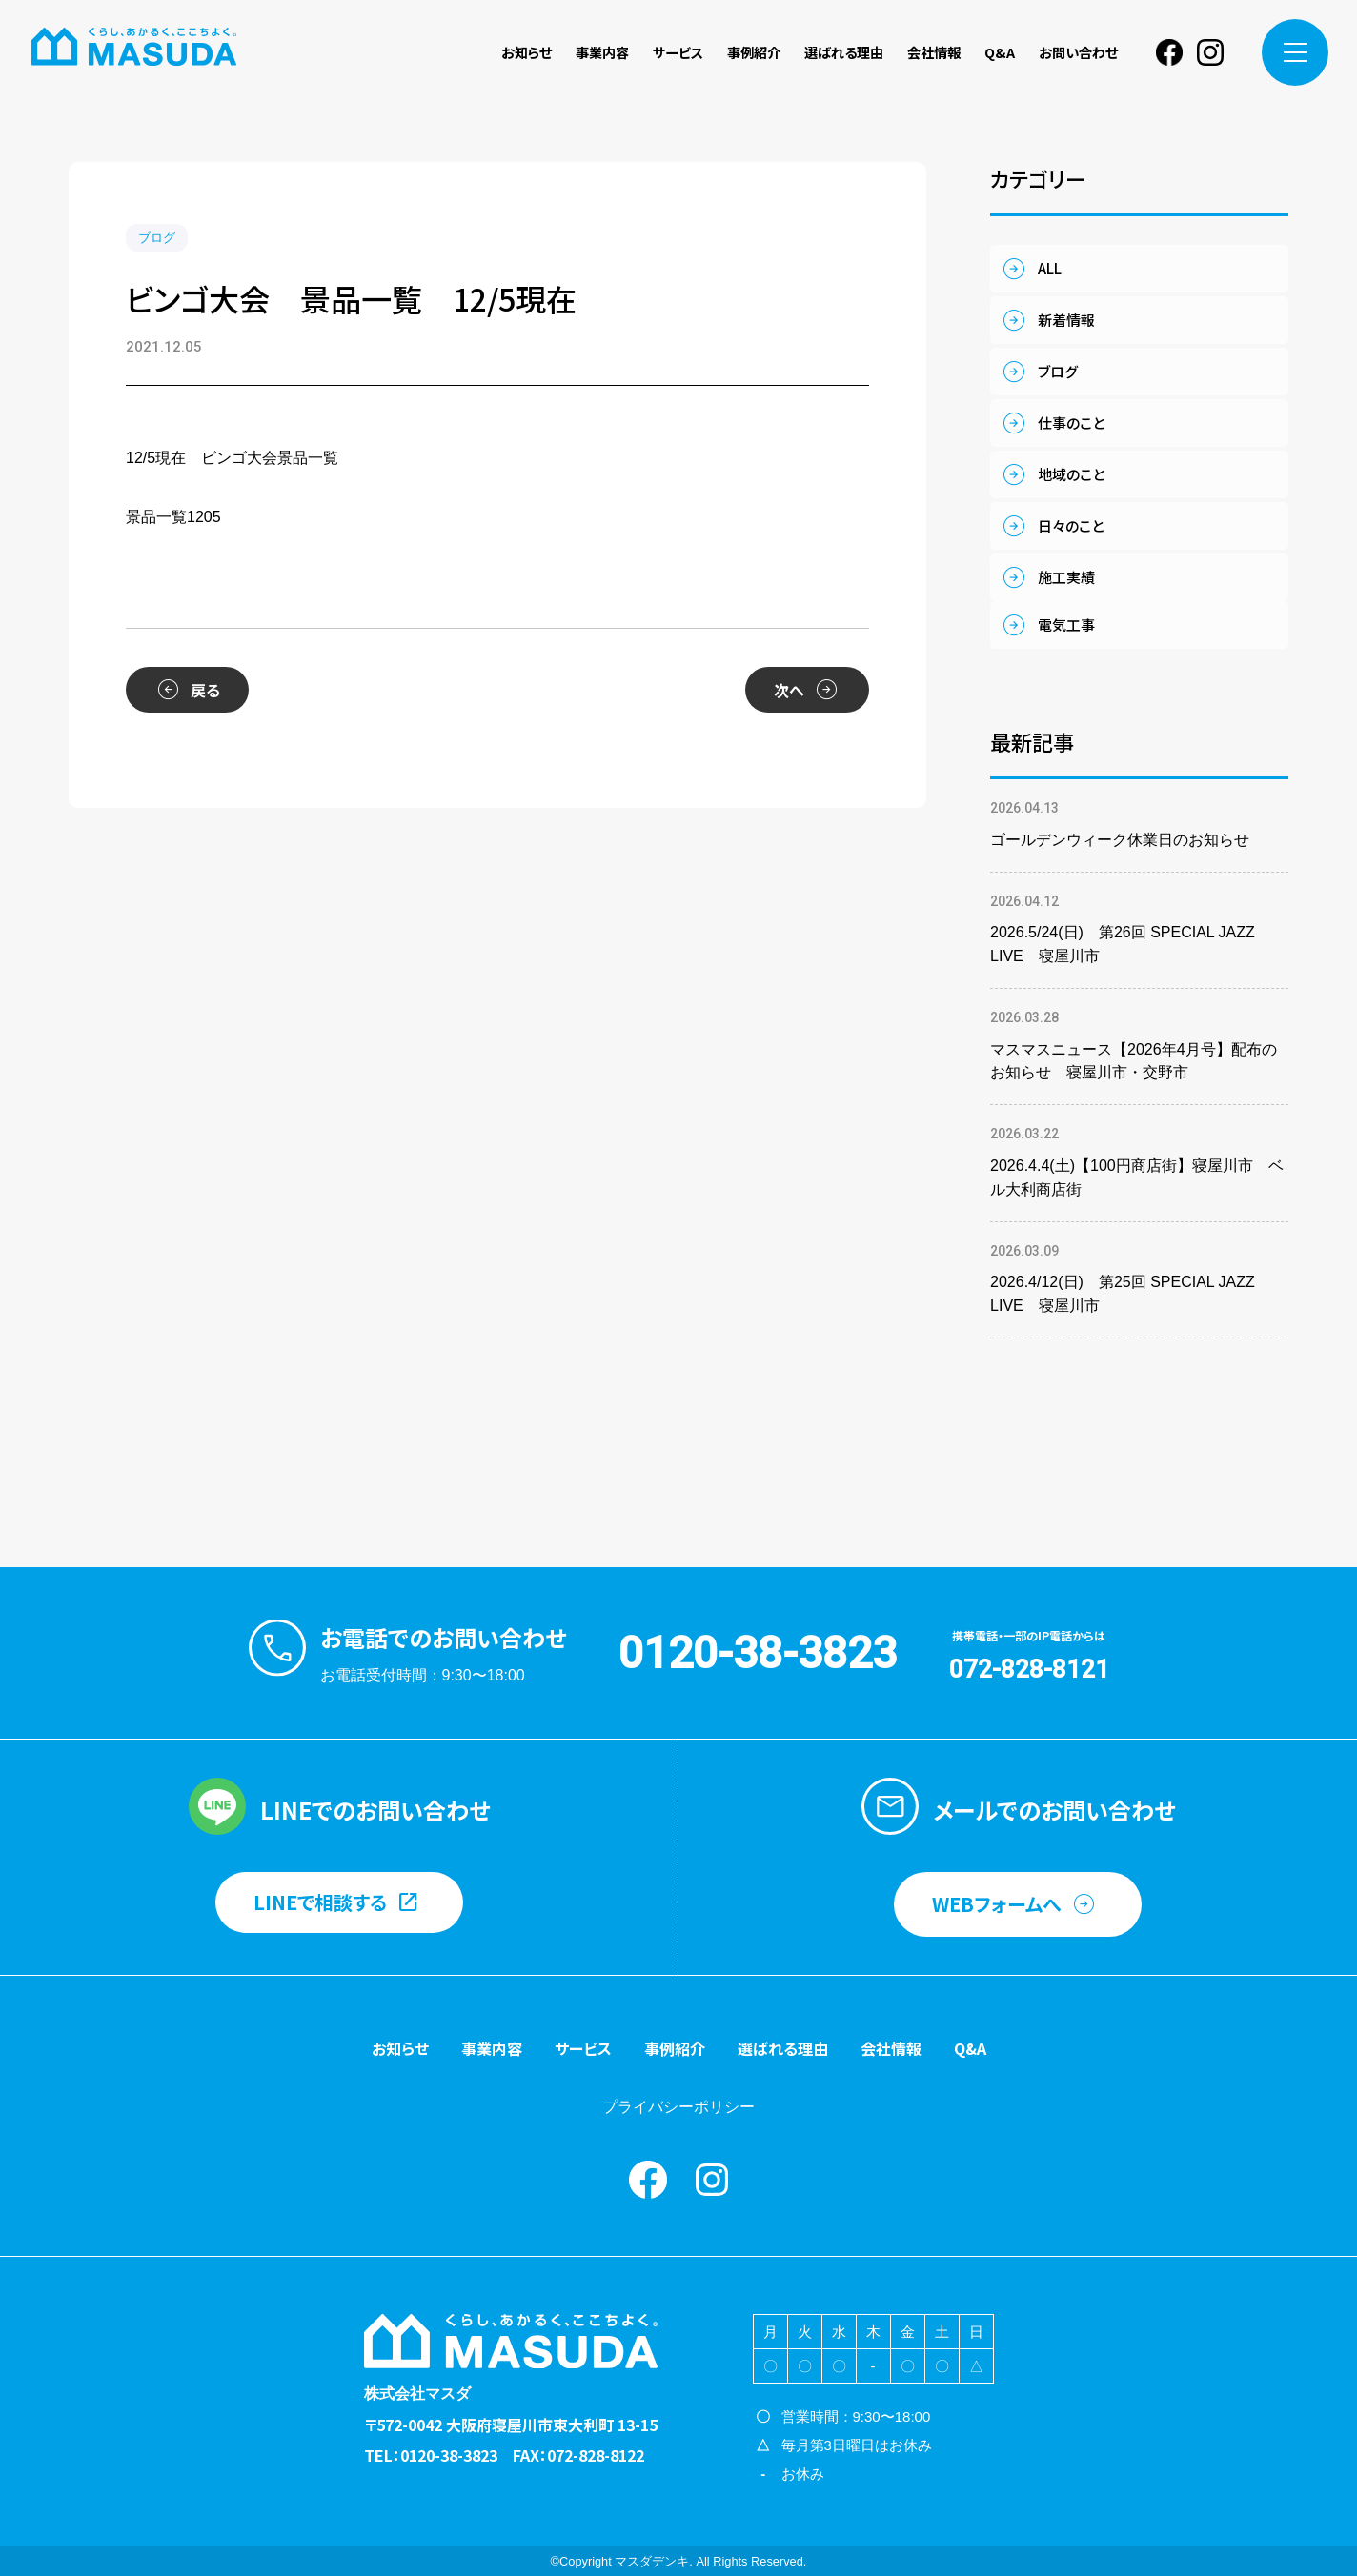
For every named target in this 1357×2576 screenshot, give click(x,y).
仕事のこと (1071, 423)
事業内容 (602, 52)
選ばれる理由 (843, 52)
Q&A (999, 52)
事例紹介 (753, 52)
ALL (1050, 268)
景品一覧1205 (173, 517)
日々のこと (1071, 525)
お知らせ (526, 52)
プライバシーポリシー (678, 2107)
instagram (1210, 52)
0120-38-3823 (757, 1653)
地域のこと (1071, 474)
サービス (678, 52)
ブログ (156, 238)
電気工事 (1066, 624)
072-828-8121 (1029, 1669)
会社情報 (934, 52)
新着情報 (1066, 320)
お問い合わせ (1078, 52)
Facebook (1169, 52)
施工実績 (1066, 577)
